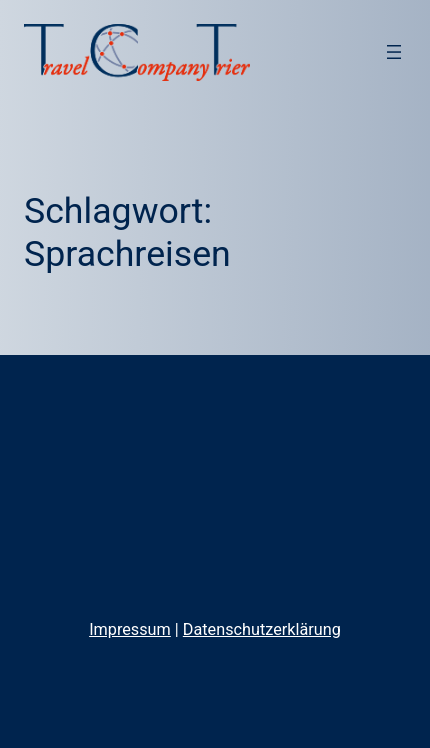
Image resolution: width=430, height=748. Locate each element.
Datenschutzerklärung (262, 629)
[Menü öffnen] (394, 52)
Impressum (130, 629)
